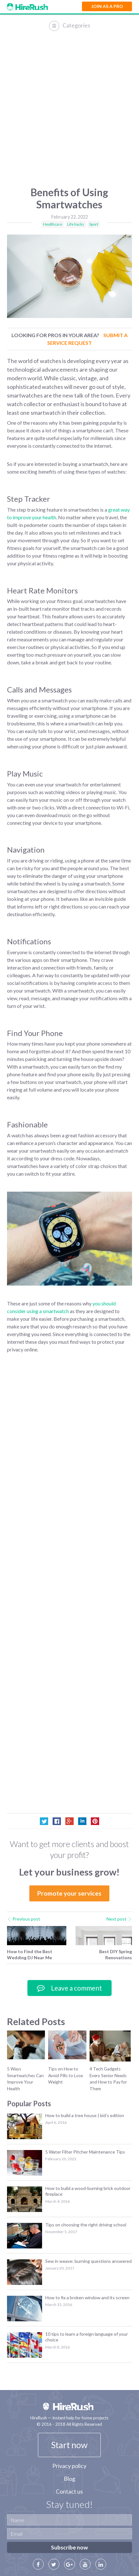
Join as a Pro (107, 6)
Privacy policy (69, 2465)
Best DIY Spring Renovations (115, 1954)
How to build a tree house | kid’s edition (84, 2115)
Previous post (23, 1919)
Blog (69, 2478)
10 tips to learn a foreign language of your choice (86, 2336)
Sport (93, 224)
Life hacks (75, 224)
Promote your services (69, 1893)
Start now (69, 2445)
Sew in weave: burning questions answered (88, 2261)
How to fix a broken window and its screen (87, 2297)
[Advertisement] (69, 110)
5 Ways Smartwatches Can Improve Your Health (25, 2078)
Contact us (69, 2491)
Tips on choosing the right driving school (85, 2224)
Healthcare (52, 224)
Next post (119, 1919)
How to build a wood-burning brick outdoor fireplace (87, 2191)
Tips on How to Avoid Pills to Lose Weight (65, 2075)
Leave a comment (69, 1988)
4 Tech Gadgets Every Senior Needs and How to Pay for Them (108, 2078)
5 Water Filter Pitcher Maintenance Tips (85, 2151)
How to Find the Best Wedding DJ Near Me (29, 1954)
